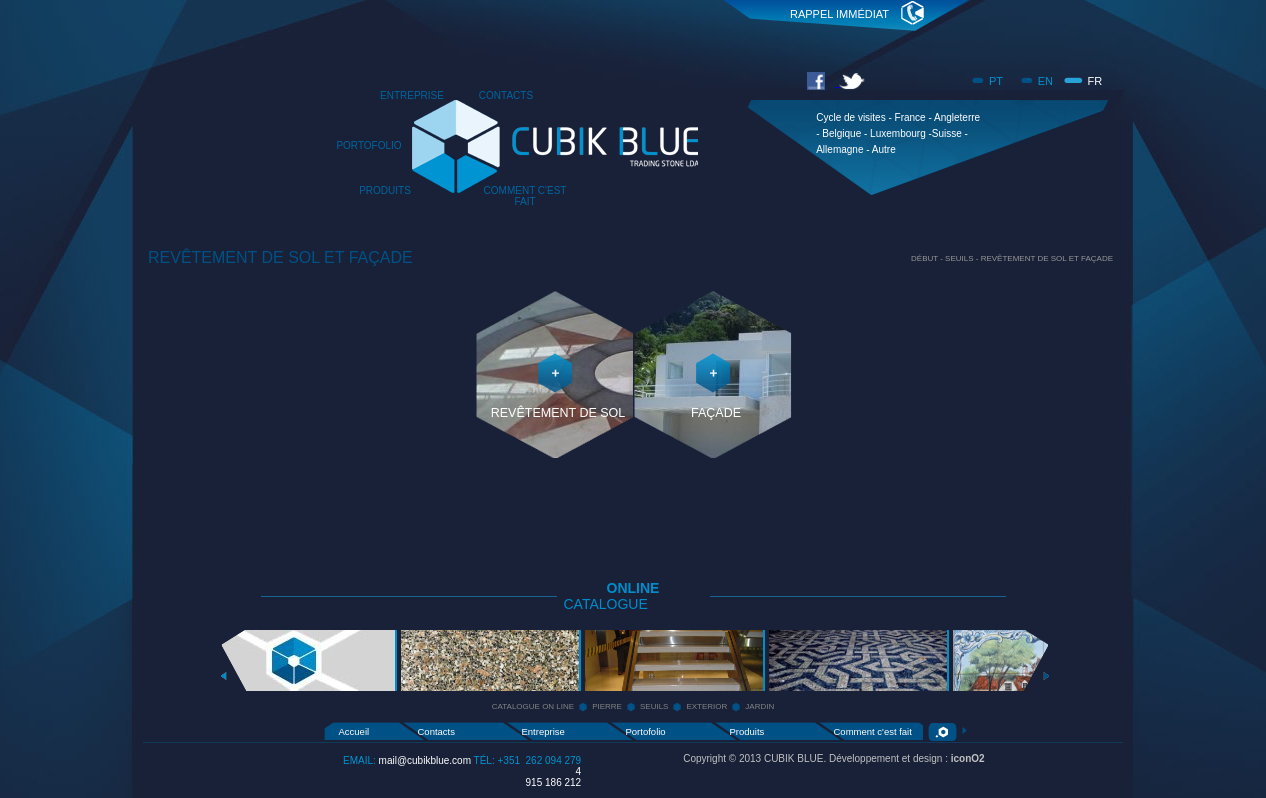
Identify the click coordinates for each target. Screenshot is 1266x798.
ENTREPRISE (412, 95)
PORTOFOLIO (368, 145)
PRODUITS (385, 190)
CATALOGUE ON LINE (533, 706)
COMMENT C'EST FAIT (525, 196)
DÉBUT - (928, 258)
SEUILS (654, 706)
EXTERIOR (706, 706)
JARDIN (759, 706)
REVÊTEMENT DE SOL (558, 413)
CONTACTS (506, 95)
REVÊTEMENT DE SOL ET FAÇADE (1047, 258)
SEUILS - (963, 258)
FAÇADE (716, 413)
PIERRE (607, 706)
